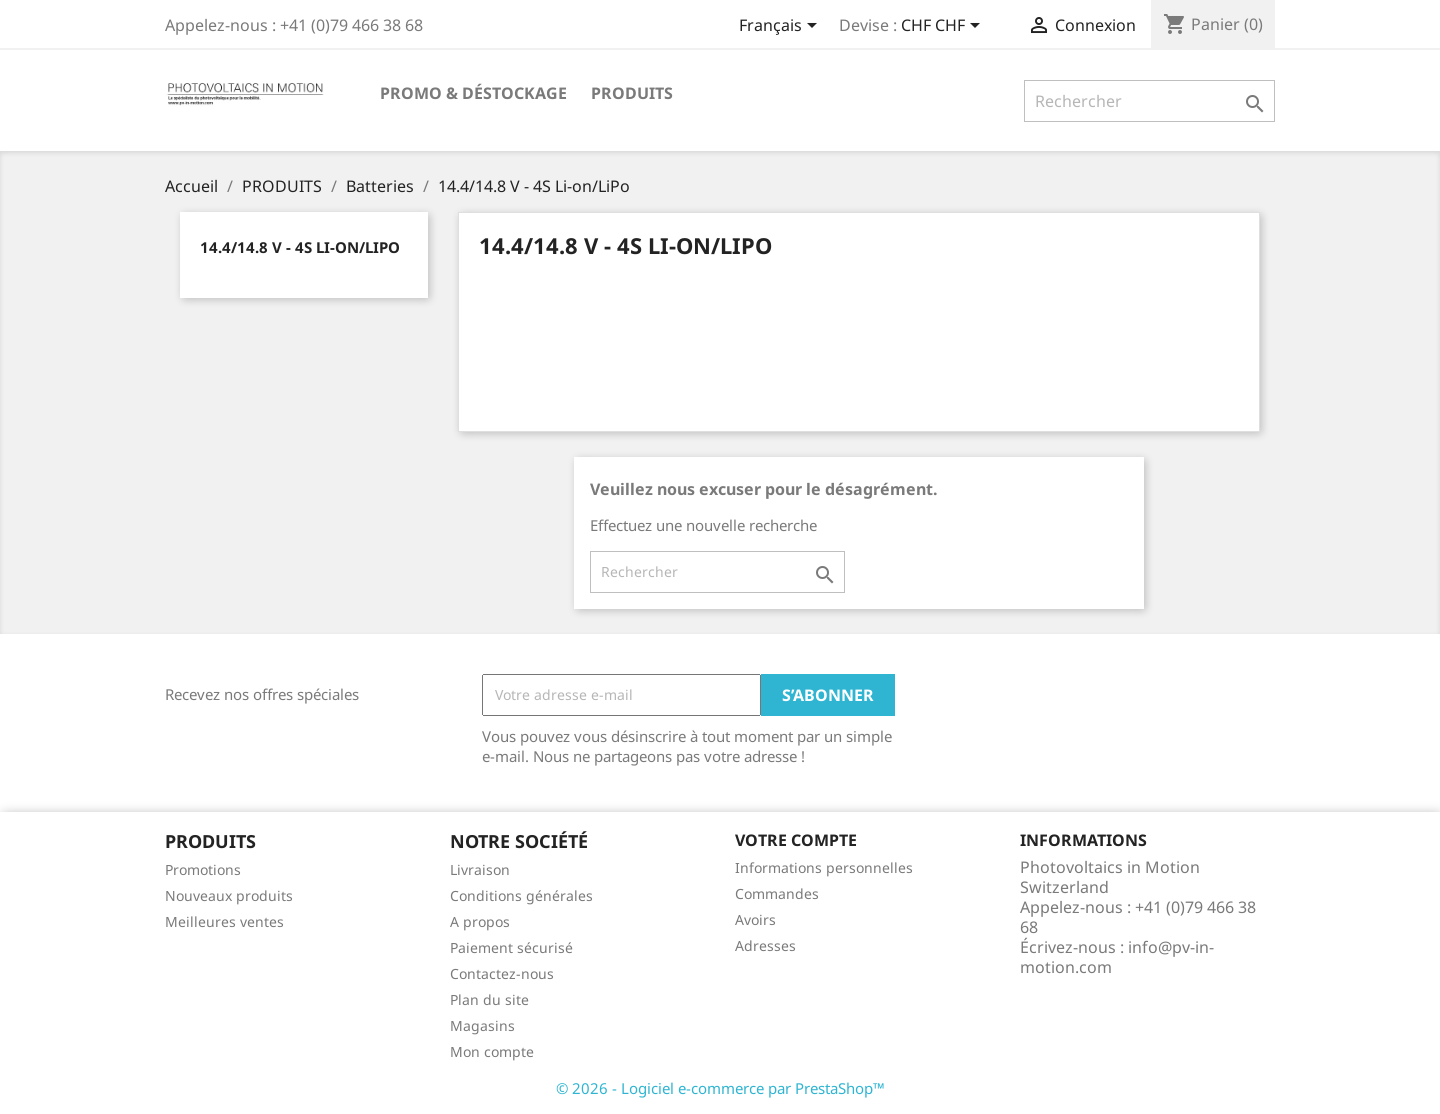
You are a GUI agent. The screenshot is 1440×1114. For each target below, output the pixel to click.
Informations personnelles (824, 867)
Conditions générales (521, 895)
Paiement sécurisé (511, 947)
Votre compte (796, 840)
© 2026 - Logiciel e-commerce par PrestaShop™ (720, 1088)
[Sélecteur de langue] (781, 27)
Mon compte (492, 1051)
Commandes (777, 893)
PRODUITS (632, 93)
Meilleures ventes (224, 921)
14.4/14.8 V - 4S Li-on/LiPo (300, 247)
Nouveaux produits (229, 895)
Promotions (203, 869)
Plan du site (489, 999)
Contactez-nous (502, 973)
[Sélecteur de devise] (944, 27)
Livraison (480, 869)
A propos (480, 921)
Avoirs (755, 919)
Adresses (765, 945)
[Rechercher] (1149, 101)
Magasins (482, 1025)
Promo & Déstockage (473, 93)
